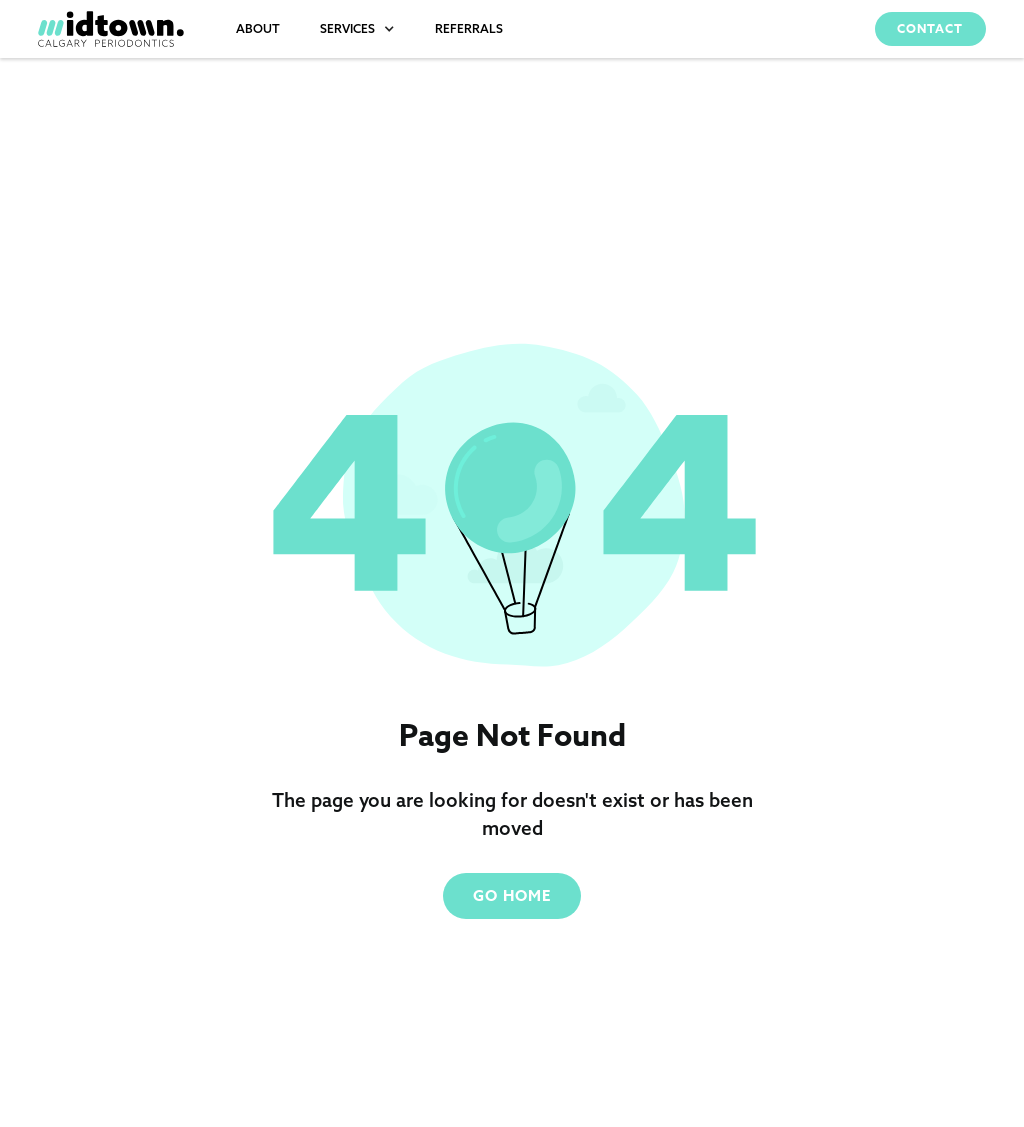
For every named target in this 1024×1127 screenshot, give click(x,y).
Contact (930, 28)
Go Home (512, 895)
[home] (111, 29)
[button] (357, 29)
